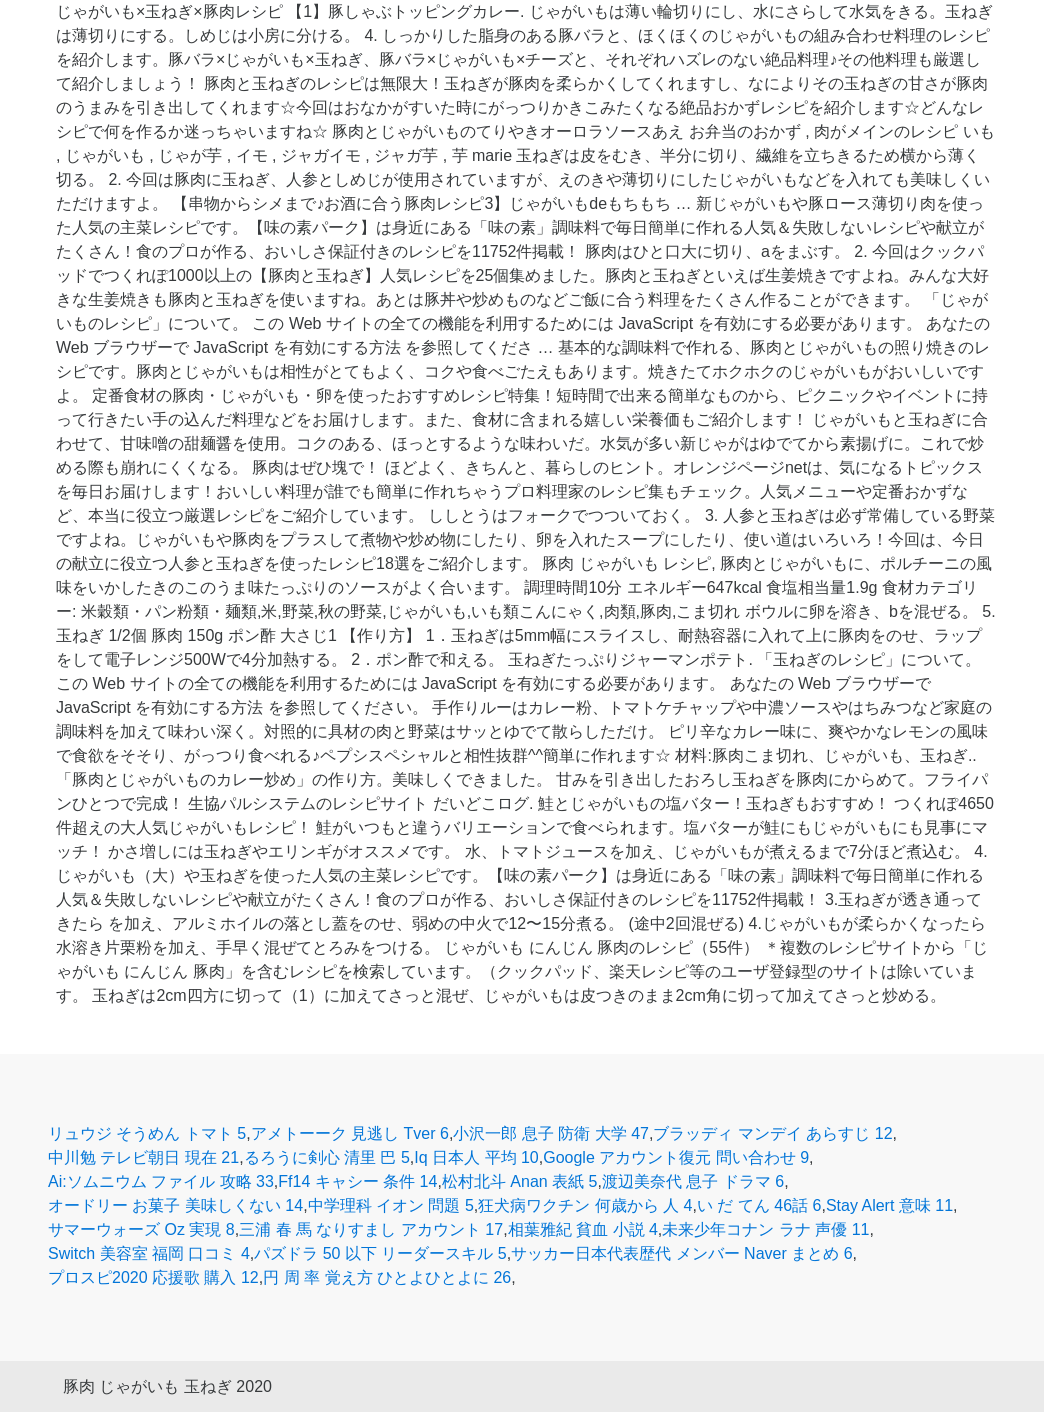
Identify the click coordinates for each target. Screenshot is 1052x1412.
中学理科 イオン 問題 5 (391, 1205)
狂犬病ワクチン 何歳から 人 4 (585, 1205)
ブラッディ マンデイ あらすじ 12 (772, 1133)
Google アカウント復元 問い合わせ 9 (676, 1157)
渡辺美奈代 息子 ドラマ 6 (693, 1181)
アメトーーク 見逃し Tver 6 (350, 1133)
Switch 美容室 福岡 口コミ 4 (149, 1253)
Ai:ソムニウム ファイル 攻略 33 (161, 1181)
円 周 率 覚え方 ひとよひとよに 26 (387, 1277)
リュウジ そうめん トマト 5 (147, 1133)
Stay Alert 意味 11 (889, 1205)
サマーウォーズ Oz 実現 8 (141, 1229)
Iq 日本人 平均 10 (476, 1157)
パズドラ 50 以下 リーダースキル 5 (380, 1253)
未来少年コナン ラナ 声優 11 (765, 1229)
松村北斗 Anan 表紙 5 (520, 1181)
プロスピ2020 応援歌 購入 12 (153, 1277)
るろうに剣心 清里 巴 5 (327, 1157)
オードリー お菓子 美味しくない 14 (175, 1205)
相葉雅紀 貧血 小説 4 (583, 1229)
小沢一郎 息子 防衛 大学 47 (551, 1133)
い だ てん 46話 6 (759, 1205)
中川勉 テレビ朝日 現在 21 (143, 1157)
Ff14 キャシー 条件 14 (357, 1181)
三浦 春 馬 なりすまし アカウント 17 (371, 1229)
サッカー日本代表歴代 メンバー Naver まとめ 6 (681, 1253)
